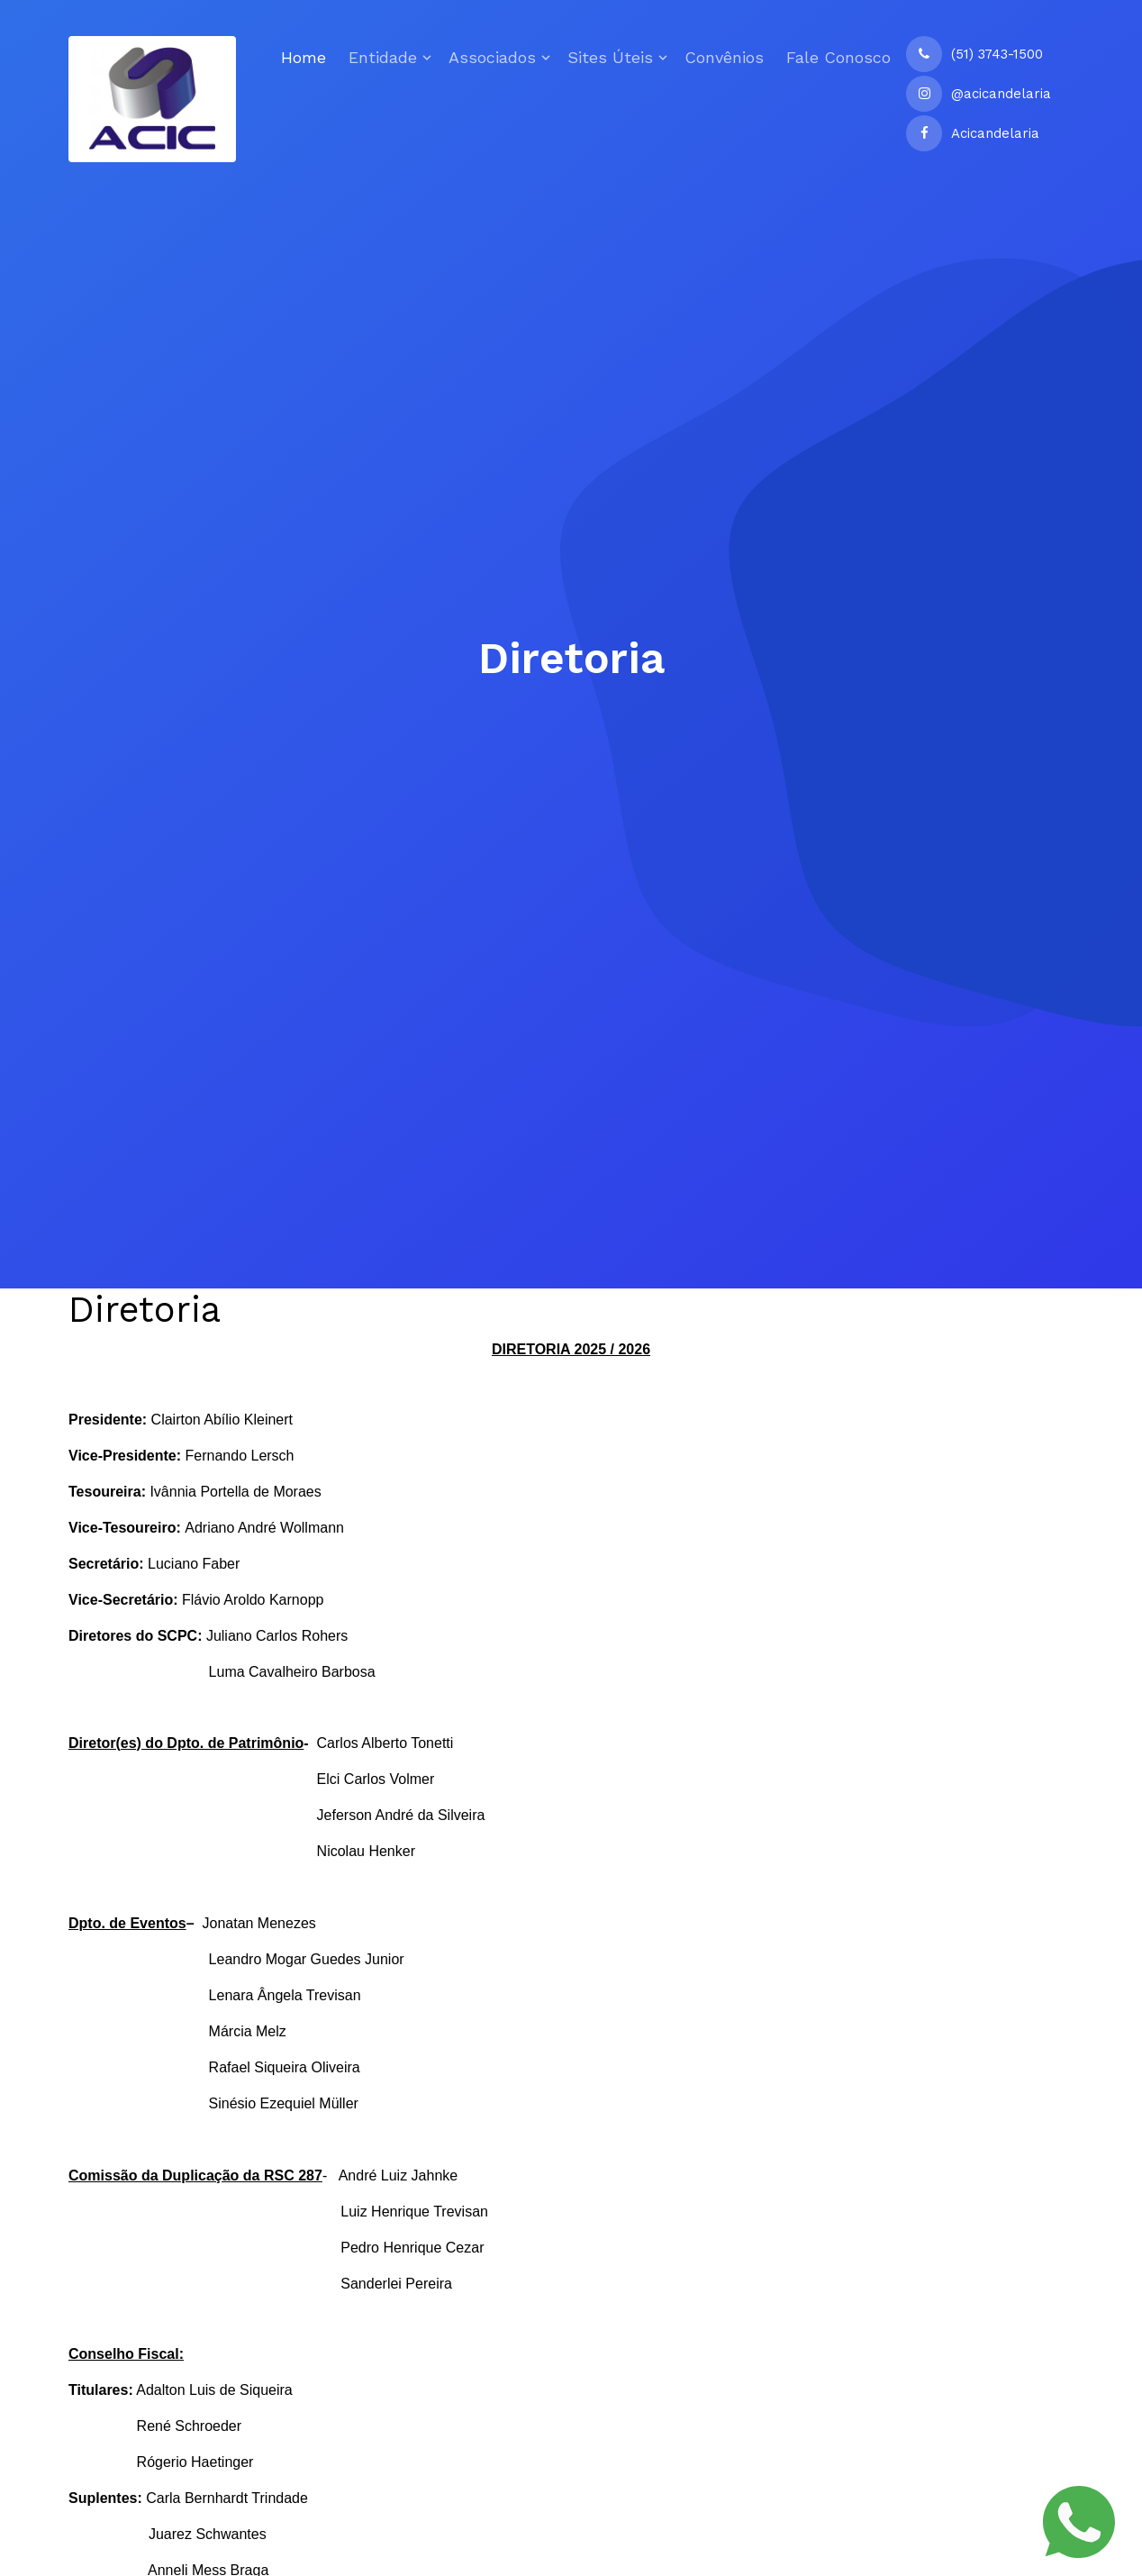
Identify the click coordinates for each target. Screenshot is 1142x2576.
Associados (492, 57)
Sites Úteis (610, 57)
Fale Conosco (838, 57)
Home (303, 57)
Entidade (383, 57)
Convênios (724, 57)
